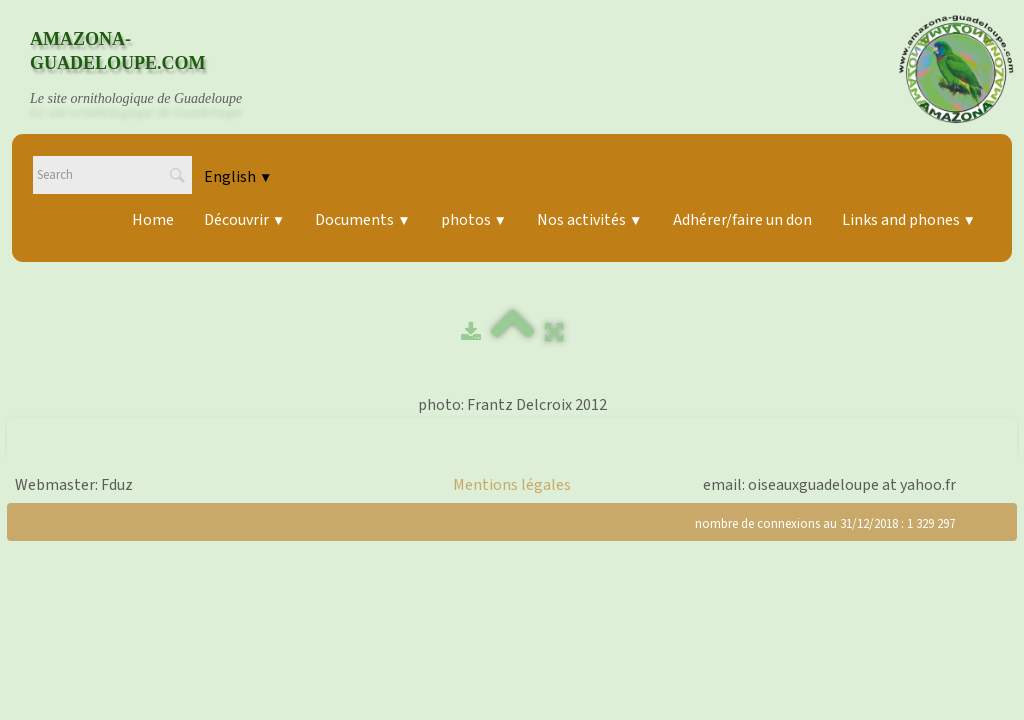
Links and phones (909, 220)
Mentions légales (512, 485)
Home (153, 220)
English (238, 177)
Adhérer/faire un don (742, 220)
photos (474, 220)
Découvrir (244, 220)
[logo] (155, 69)
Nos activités (589, 220)
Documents (362, 220)
